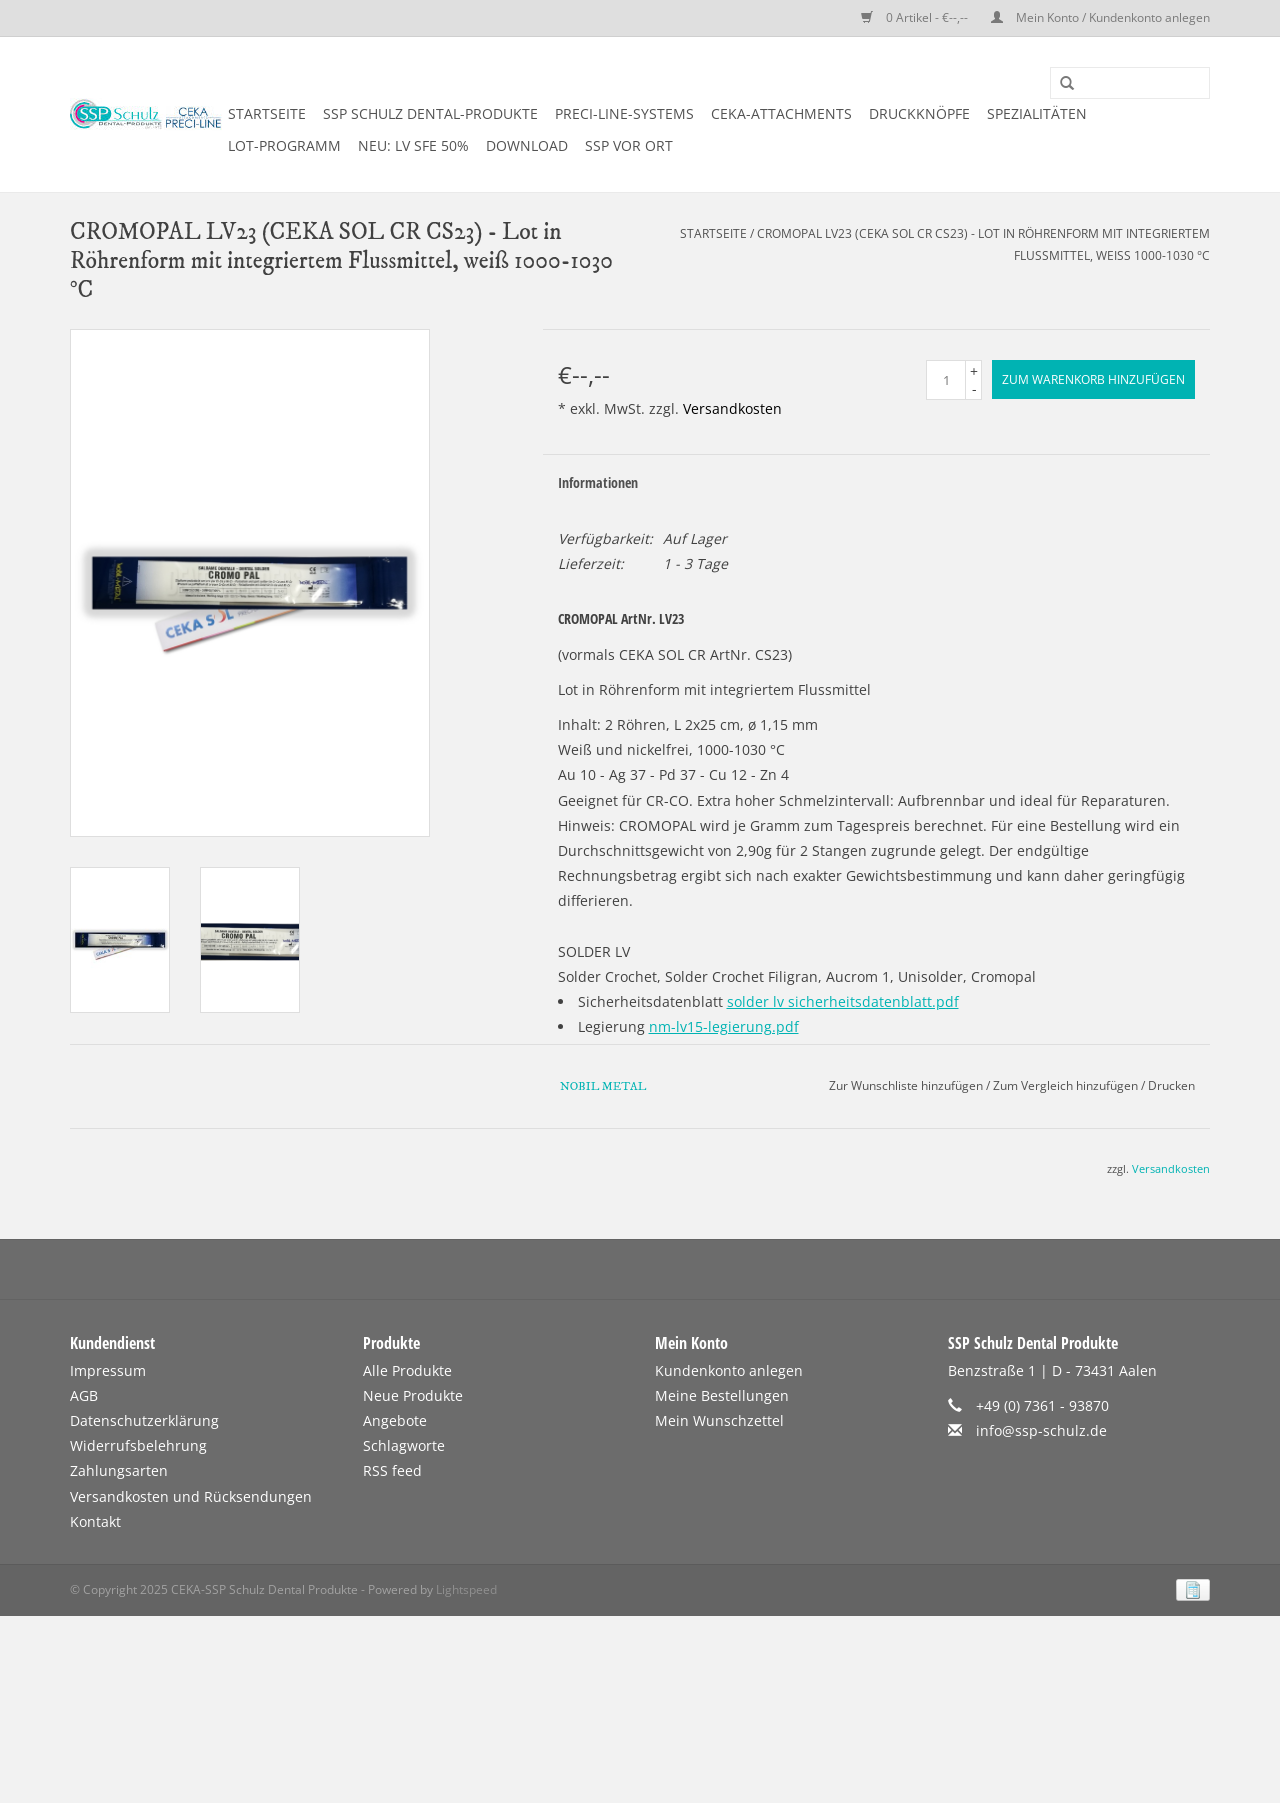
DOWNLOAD (527, 145)
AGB (84, 1395)
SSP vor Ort (629, 145)
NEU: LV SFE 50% (413, 145)
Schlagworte (404, 1445)
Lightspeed (466, 1589)
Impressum (108, 1370)
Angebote (395, 1420)
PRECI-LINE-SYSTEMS (624, 113)
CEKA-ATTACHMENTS (781, 113)
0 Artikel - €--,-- (916, 17)
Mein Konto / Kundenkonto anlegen (1100, 17)
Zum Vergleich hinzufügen (1067, 1085)
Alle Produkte (407, 1370)
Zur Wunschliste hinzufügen (906, 1085)
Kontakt (95, 1521)
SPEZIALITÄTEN (1037, 113)
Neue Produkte (413, 1395)
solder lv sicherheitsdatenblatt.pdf (843, 1001)
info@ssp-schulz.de (1041, 1430)
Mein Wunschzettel (719, 1420)
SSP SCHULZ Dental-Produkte (430, 113)
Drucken (1171, 1085)
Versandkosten (732, 408)
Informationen (598, 482)
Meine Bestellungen (722, 1395)
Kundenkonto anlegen (729, 1370)
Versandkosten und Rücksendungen (191, 1496)
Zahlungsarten (119, 1470)
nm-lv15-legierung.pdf (724, 1026)
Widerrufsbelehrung (138, 1445)
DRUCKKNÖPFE (919, 113)
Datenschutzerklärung (144, 1420)
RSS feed (392, 1470)
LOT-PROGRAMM (284, 145)
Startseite (267, 113)
